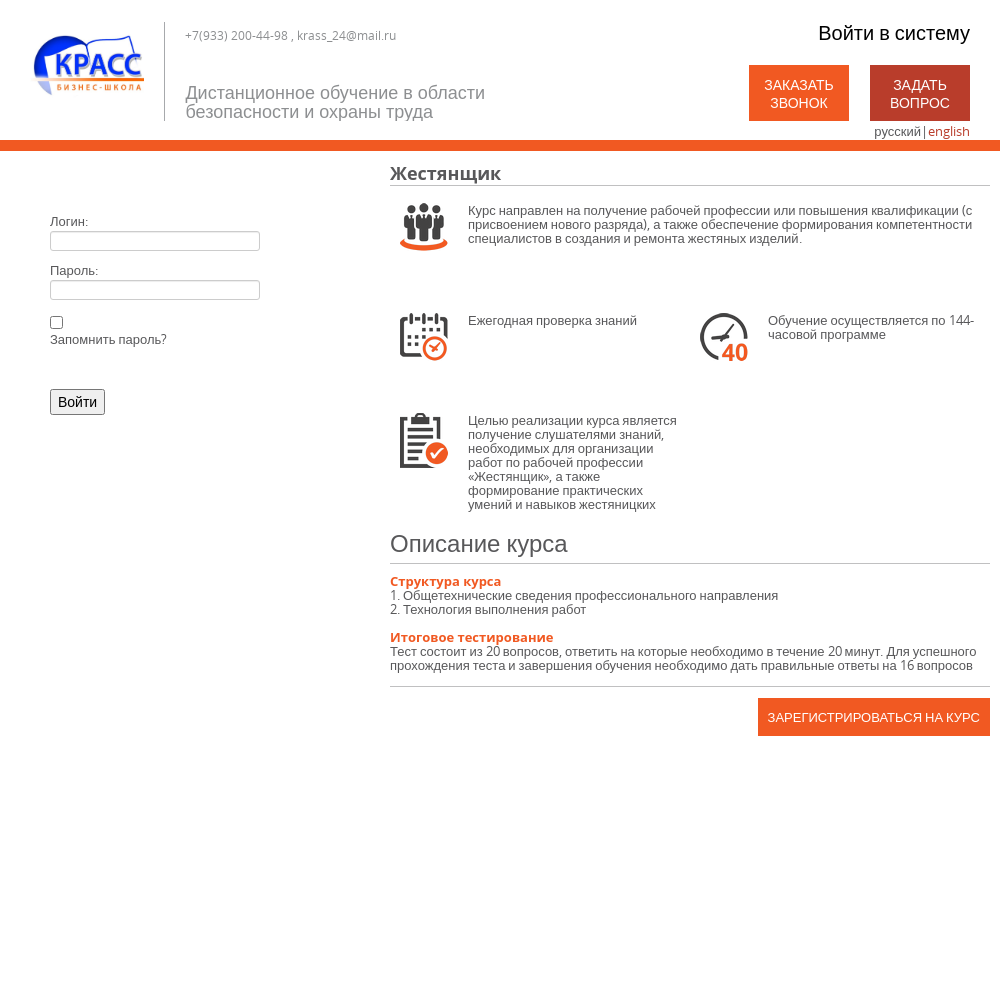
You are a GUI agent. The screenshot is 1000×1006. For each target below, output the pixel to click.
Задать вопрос (920, 93)
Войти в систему (894, 32)
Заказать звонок (799, 93)
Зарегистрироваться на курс (874, 717)
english (949, 131)
